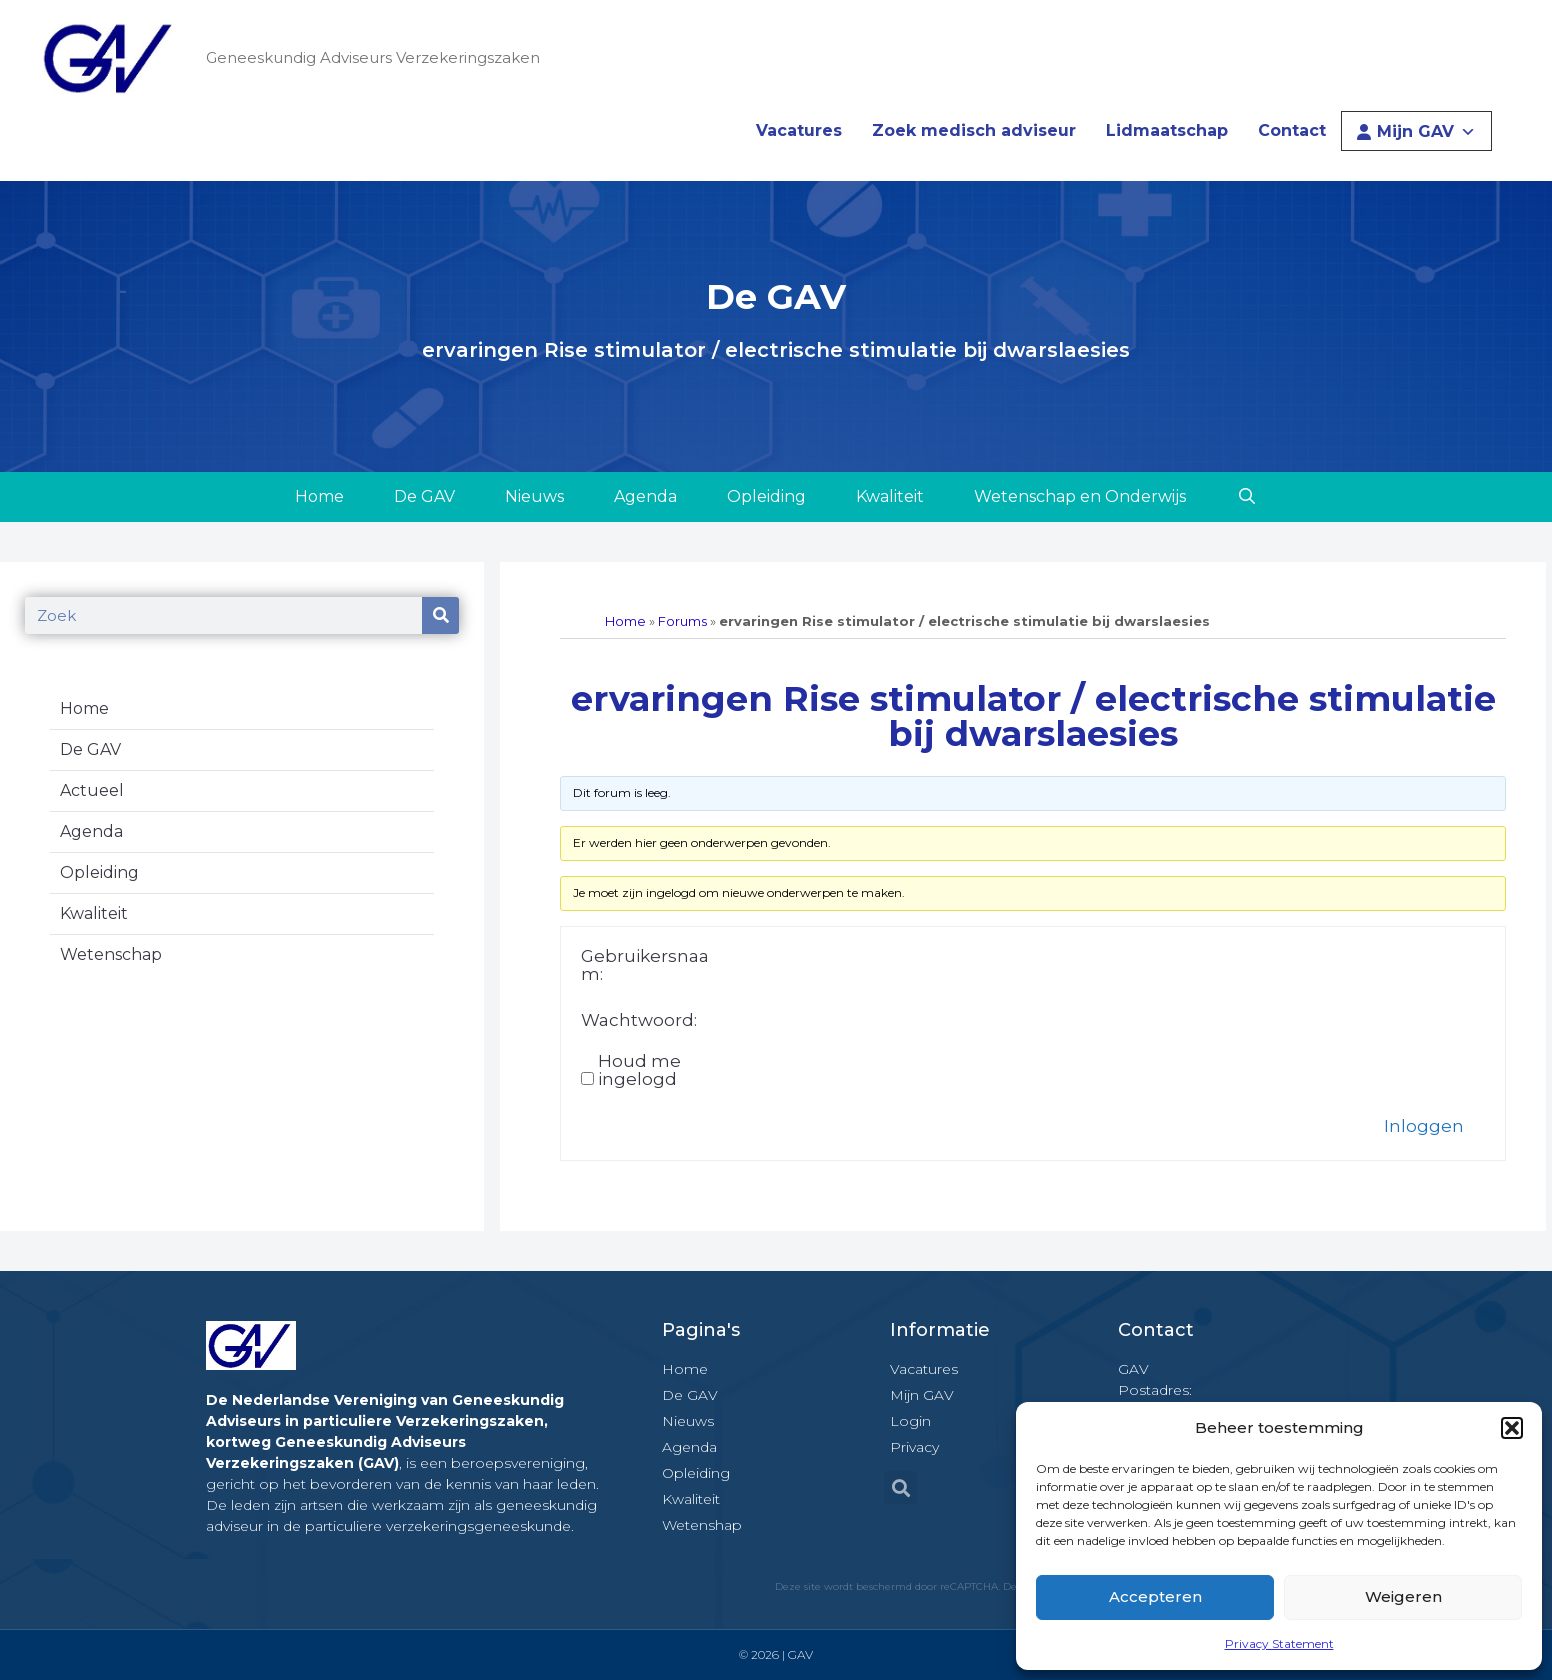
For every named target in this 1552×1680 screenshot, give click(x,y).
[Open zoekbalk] (1246, 497)
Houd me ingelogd (639, 1070)
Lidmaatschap (1167, 130)
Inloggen (1424, 1126)
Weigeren (1403, 1596)
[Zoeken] (440, 615)
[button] (1512, 1428)
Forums (682, 621)
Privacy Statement (1279, 1643)
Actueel (92, 790)
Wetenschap (111, 954)
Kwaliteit (890, 496)
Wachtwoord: (639, 1020)
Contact (1292, 130)
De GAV (424, 496)
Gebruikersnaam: (645, 965)
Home (319, 496)
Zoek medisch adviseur (974, 130)
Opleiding (766, 496)
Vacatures (799, 130)
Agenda (645, 496)
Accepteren (1155, 1596)
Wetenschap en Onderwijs (1080, 496)
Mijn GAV (1426, 131)
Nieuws (534, 496)
